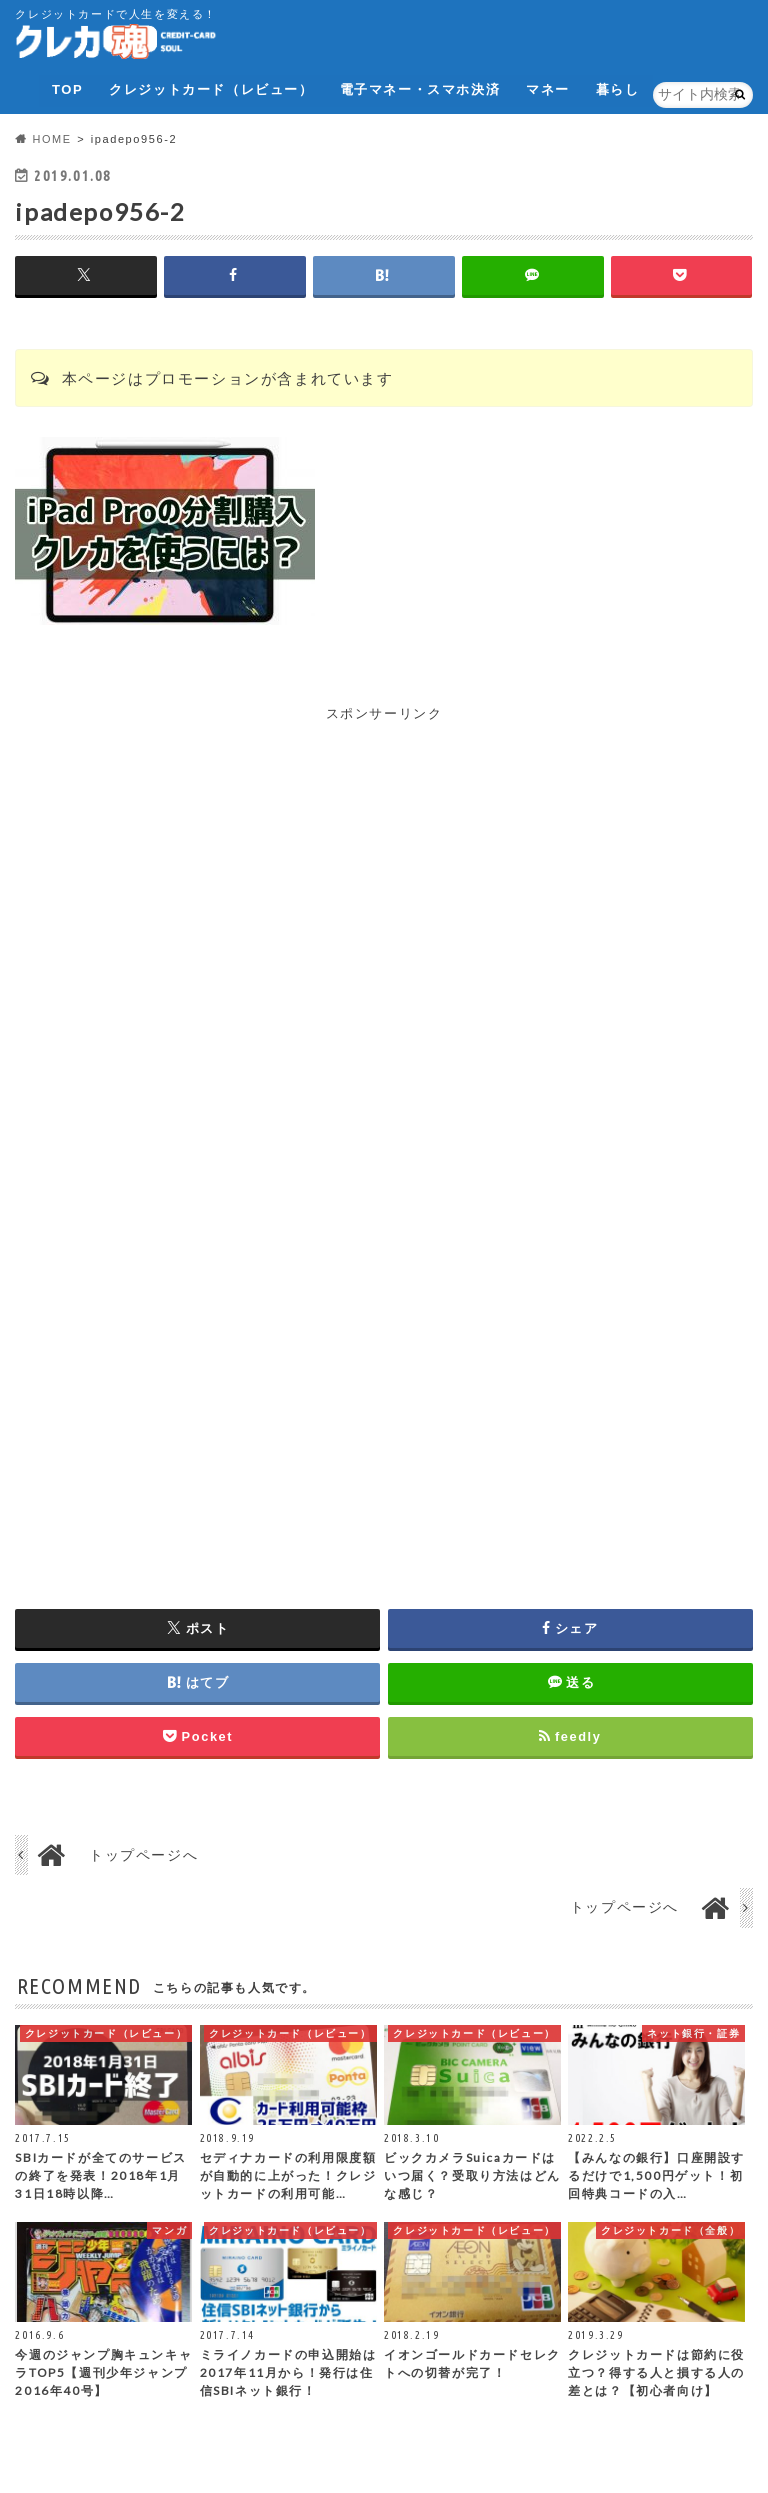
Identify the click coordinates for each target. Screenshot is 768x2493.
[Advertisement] (384, 865)
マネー (548, 89)
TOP (67, 89)
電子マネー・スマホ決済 (419, 89)
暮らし (618, 89)
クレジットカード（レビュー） (211, 89)
